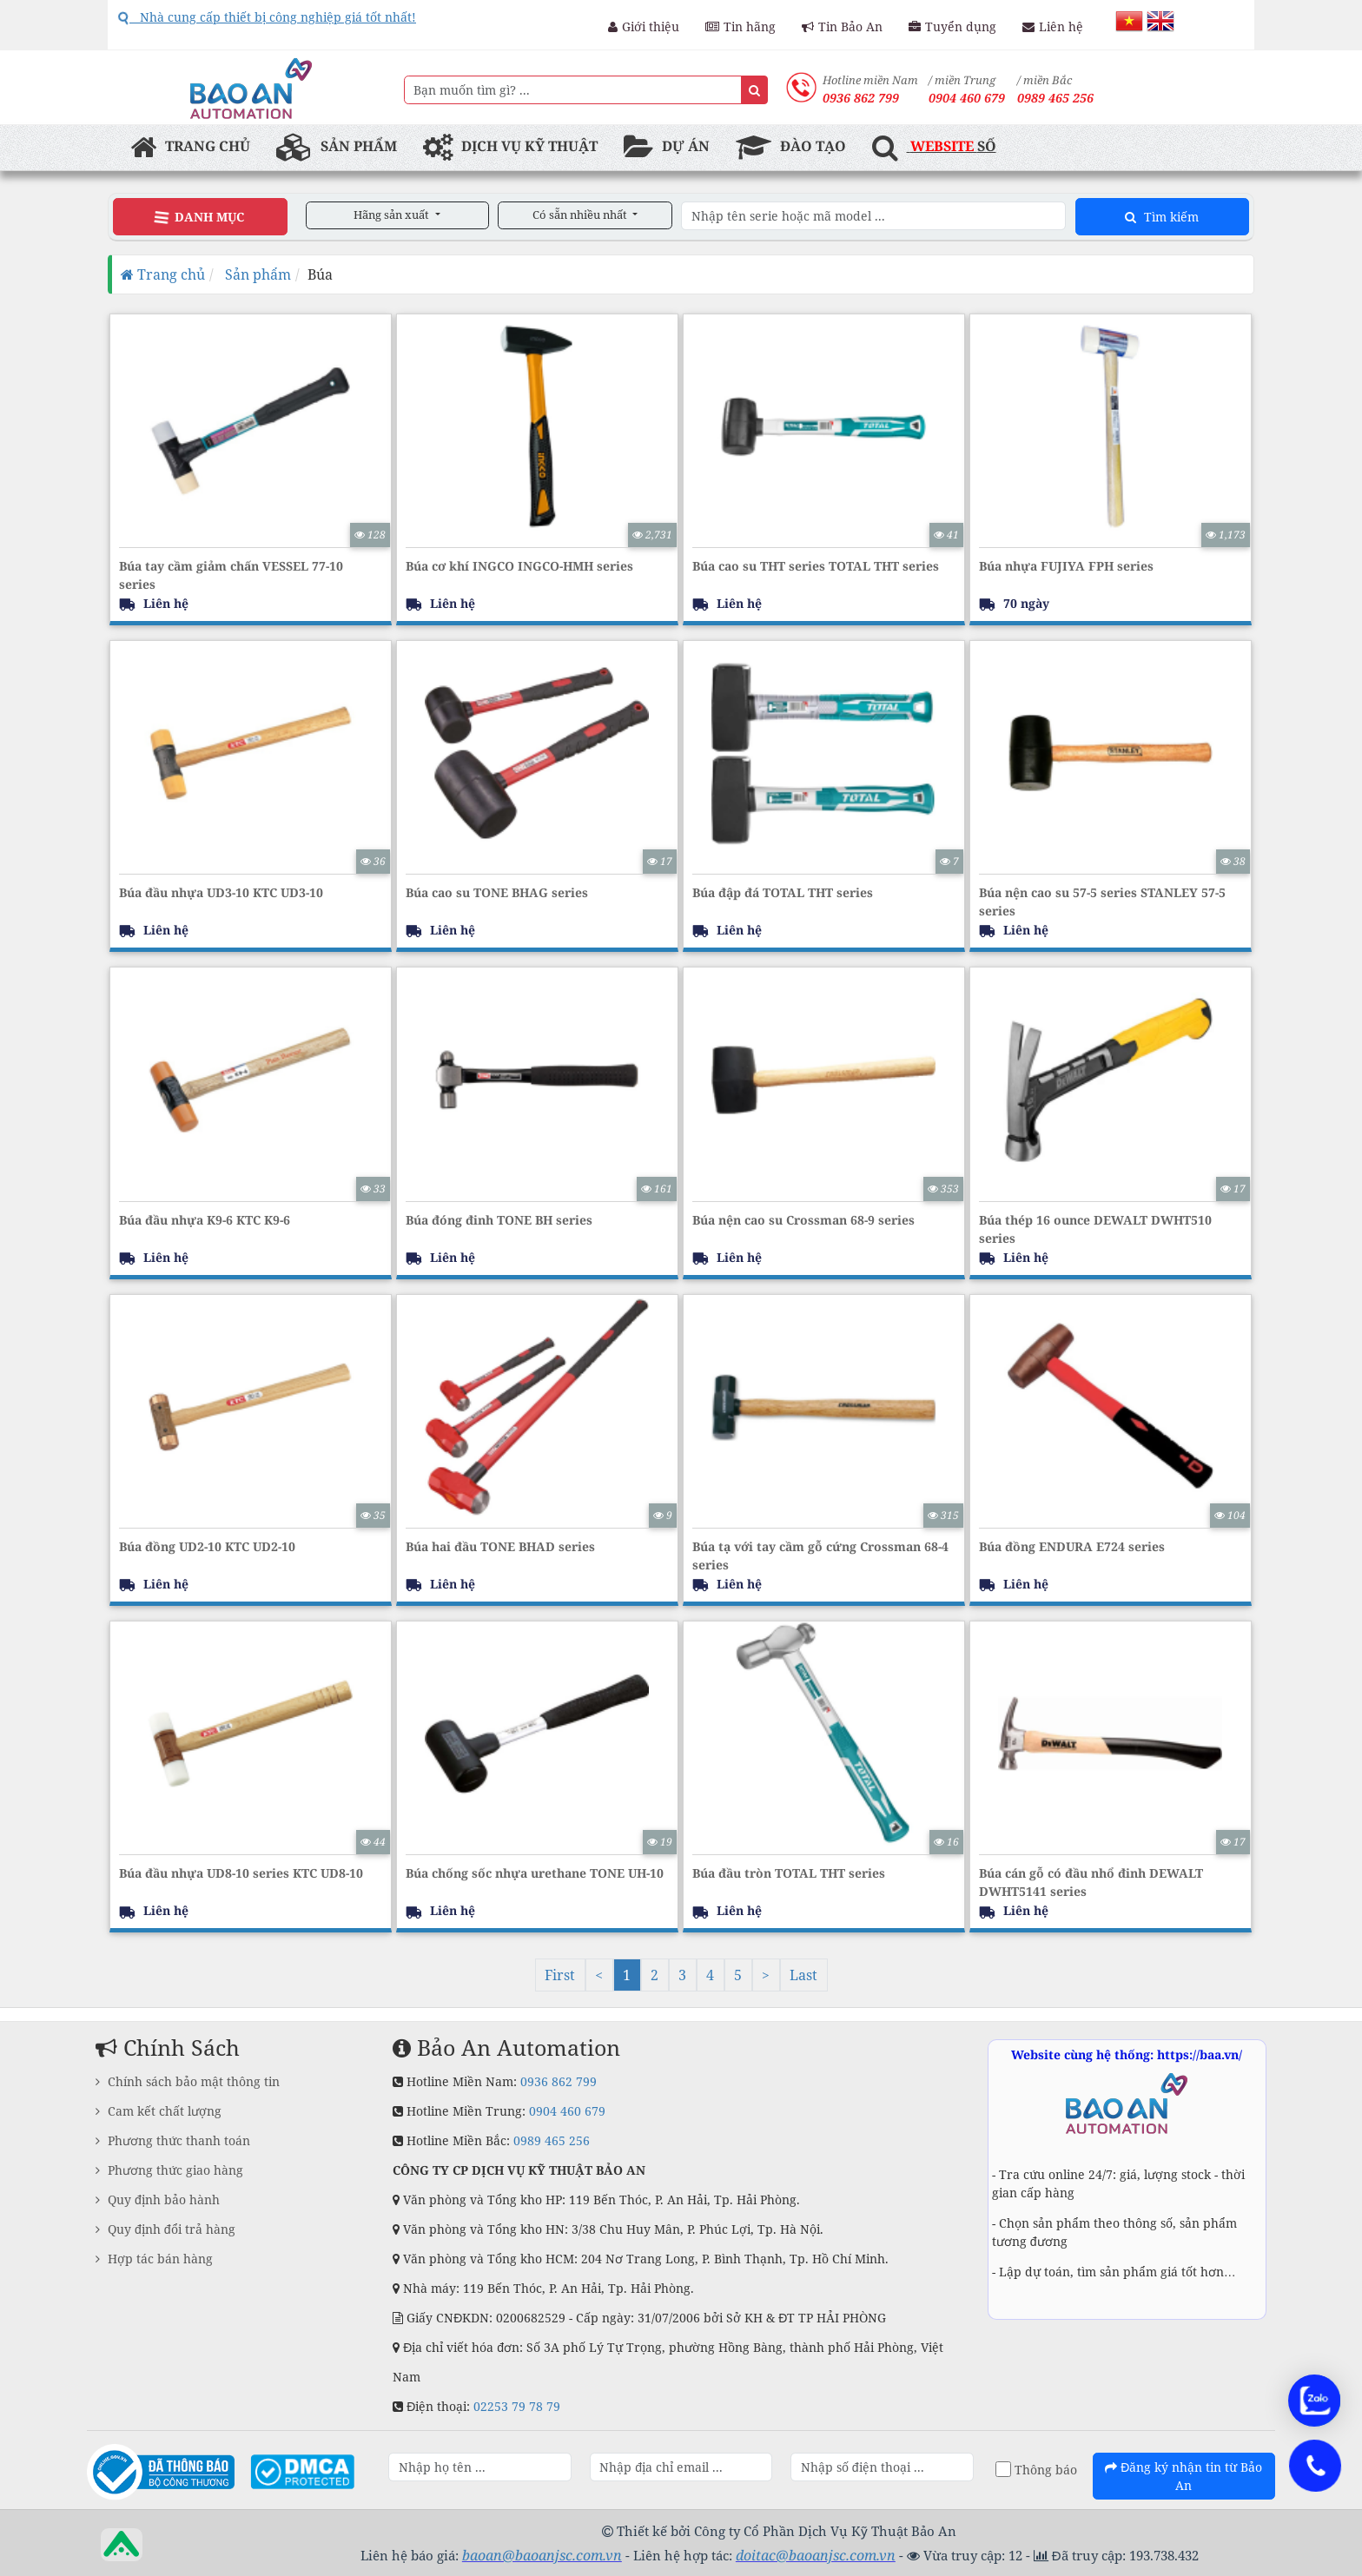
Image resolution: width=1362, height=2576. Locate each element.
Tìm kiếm (1162, 216)
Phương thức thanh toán (173, 2140)
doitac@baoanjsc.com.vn (816, 2555)
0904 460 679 (567, 2111)
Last (803, 1975)
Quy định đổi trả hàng (165, 2229)
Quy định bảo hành (158, 2199)
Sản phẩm (256, 274)
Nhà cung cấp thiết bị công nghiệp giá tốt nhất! (267, 17)
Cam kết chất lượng (158, 2111)
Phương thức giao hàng (169, 2170)
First (560, 1975)
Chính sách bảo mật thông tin (188, 2081)
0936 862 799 (558, 2081)
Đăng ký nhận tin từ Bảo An (1183, 2476)
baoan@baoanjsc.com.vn (542, 2555)
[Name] (754, 90)
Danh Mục (199, 216)
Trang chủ (163, 274)
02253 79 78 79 (516, 2406)
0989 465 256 (1055, 97)
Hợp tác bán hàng (154, 2258)
